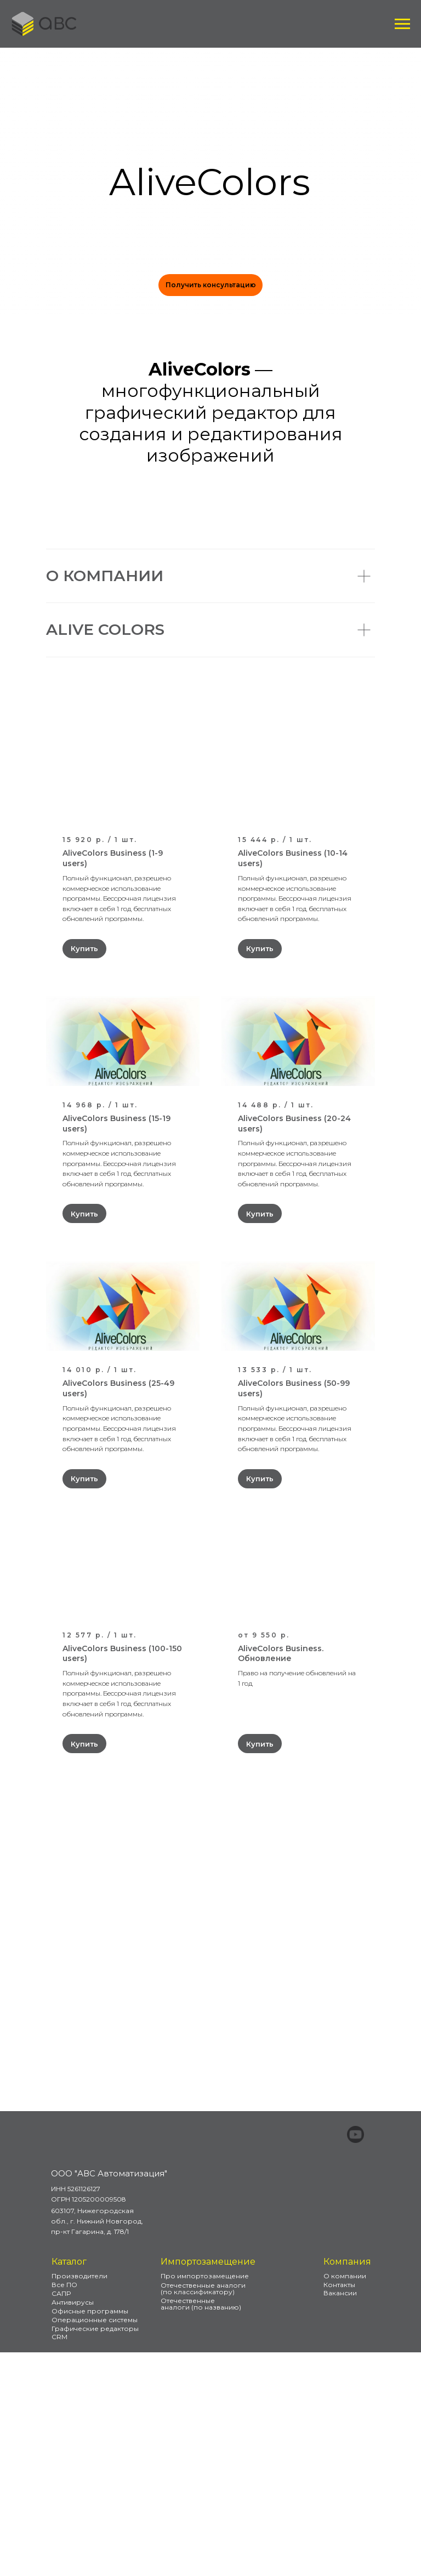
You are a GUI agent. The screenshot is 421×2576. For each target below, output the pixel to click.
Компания (347, 2485)
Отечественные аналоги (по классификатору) (203, 2512)
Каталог (69, 2485)
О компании (344, 2499)
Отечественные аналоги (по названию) (201, 2527)
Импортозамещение (208, 2485)
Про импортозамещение (205, 2499)
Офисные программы (90, 2534)
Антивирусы (73, 2526)
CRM (59, 2560)
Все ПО (64, 2508)
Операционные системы (95, 2543)
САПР (61, 2517)
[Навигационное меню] (402, 24)
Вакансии (340, 2516)
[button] (210, 285)
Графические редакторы (95, 2552)
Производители (79, 2499)
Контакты (339, 2508)
